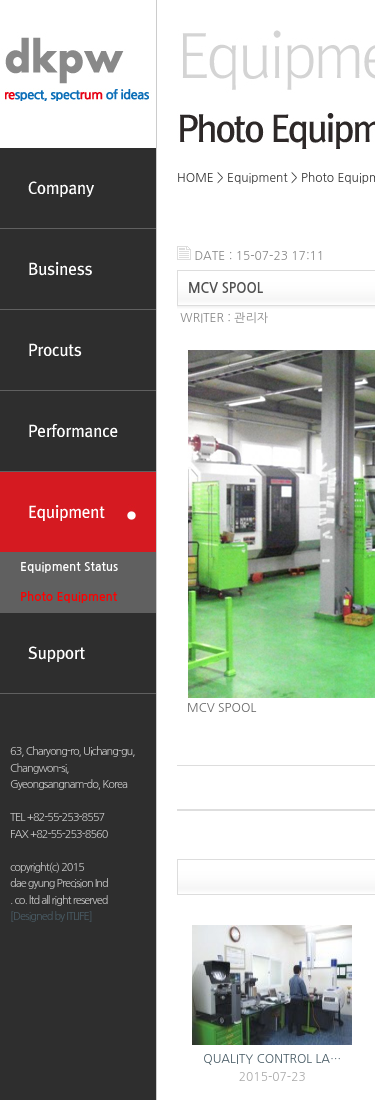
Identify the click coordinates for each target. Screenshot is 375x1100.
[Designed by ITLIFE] (51, 916)
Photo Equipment (68, 597)
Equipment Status (69, 567)
